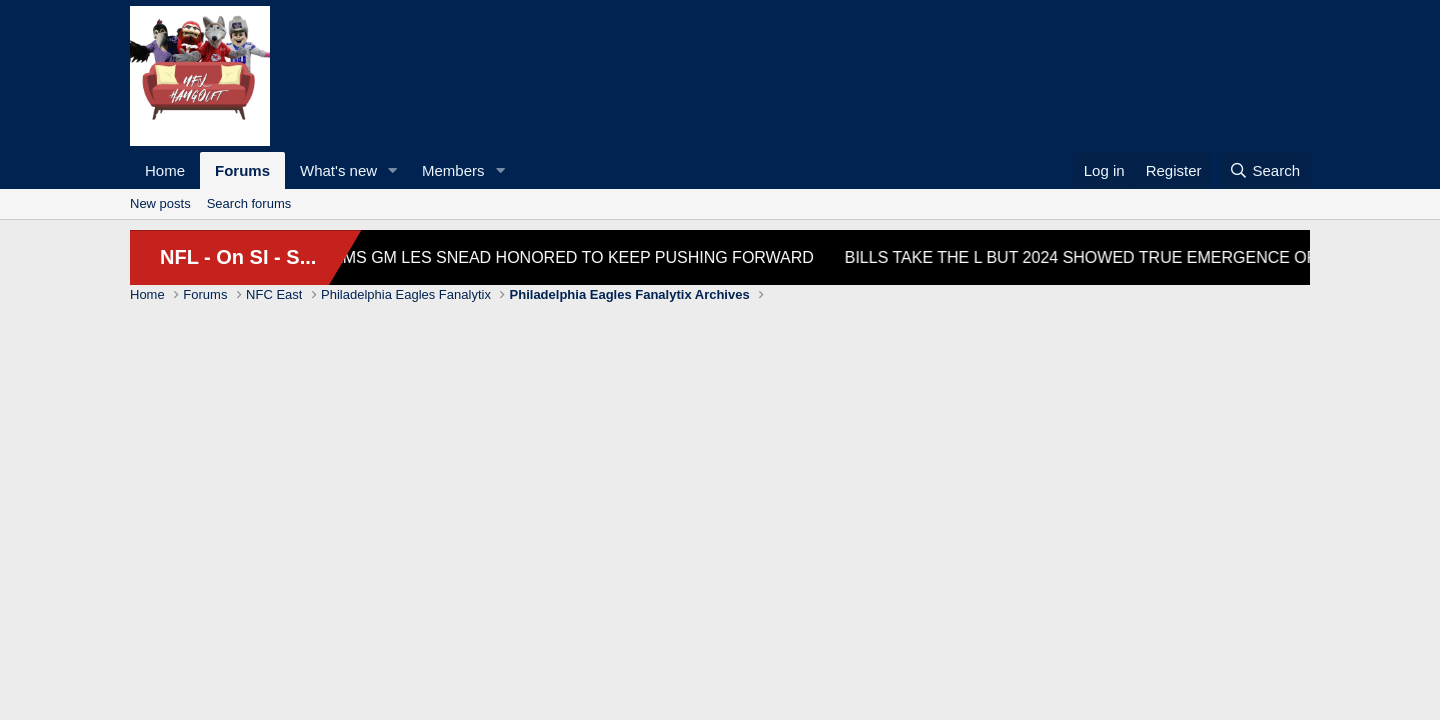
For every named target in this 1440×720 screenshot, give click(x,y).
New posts (160, 203)
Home (165, 170)
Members (453, 170)
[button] (393, 170)
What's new (338, 170)
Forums (242, 170)
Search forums (249, 203)
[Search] (1264, 170)
